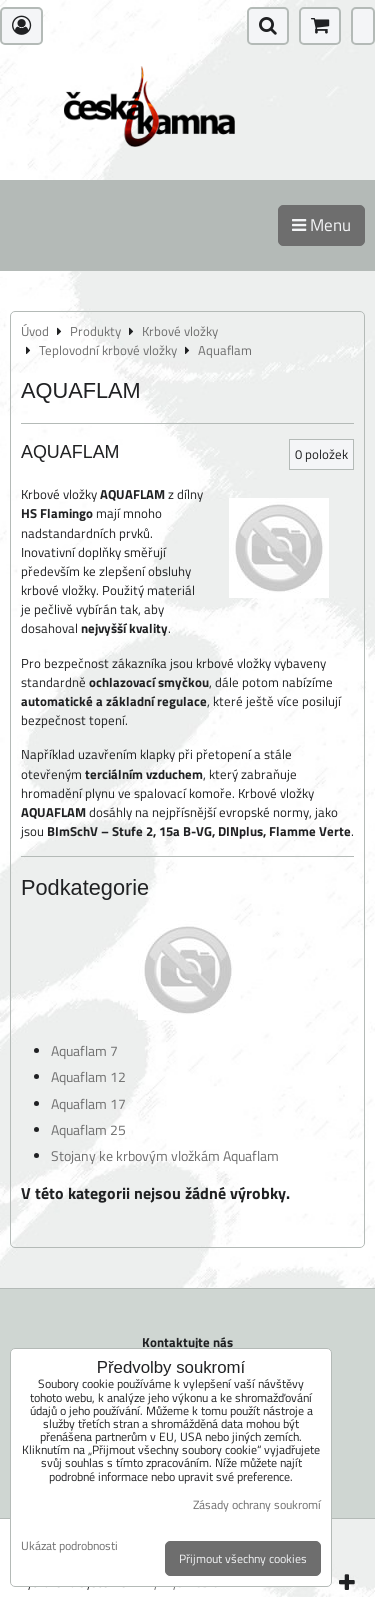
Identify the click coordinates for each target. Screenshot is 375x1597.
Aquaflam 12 (88, 1076)
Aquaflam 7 (84, 1050)
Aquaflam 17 (88, 1103)
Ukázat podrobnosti (69, 1545)
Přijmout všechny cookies (243, 1558)
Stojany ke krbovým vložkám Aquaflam (165, 1155)
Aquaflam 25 (88, 1129)
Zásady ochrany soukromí (257, 1504)
